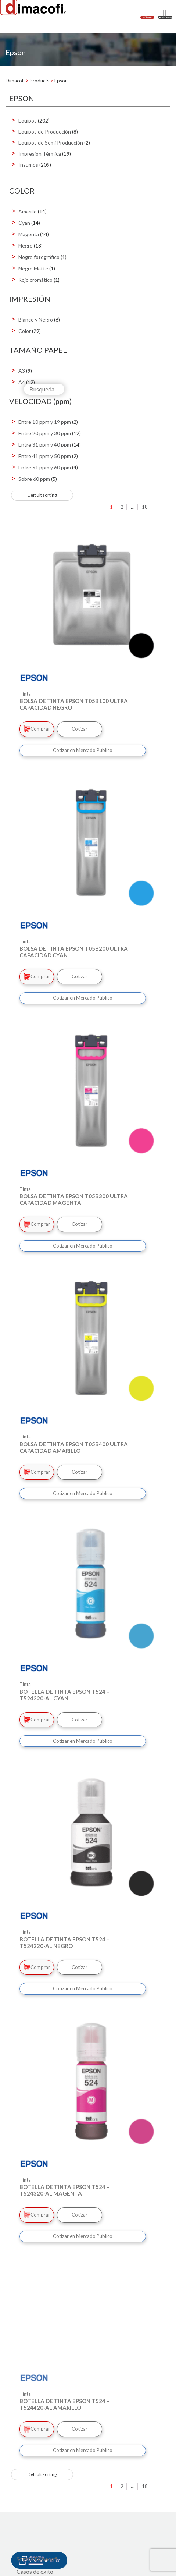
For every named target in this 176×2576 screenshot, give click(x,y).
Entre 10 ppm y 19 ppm (44, 422)
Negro (25, 245)
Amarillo (27, 211)
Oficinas (27, 2508)
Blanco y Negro (35, 319)
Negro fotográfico (39, 257)
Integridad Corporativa (46, 2549)
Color (24, 331)
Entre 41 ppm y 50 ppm (44, 456)
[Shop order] (42, 495)
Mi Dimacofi (33, 2521)
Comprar (37, 728)
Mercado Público (39, 2537)
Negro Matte (33, 268)
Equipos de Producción (44, 131)
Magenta (28, 234)
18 (145, 507)
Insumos (28, 165)
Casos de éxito (35, 2470)
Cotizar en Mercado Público (82, 750)
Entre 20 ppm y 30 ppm (44, 433)
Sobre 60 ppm (34, 479)
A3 (21, 371)
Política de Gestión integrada (53, 2562)
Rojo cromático (35, 280)
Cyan (24, 223)
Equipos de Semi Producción (50, 142)
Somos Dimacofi (37, 2458)
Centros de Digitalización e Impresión (64, 2495)
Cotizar (79, 729)
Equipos (27, 120)
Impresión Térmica (39, 153)
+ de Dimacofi (34, 2483)
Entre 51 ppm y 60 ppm (44, 467)
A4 (21, 382)
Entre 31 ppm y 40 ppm (44, 444)
